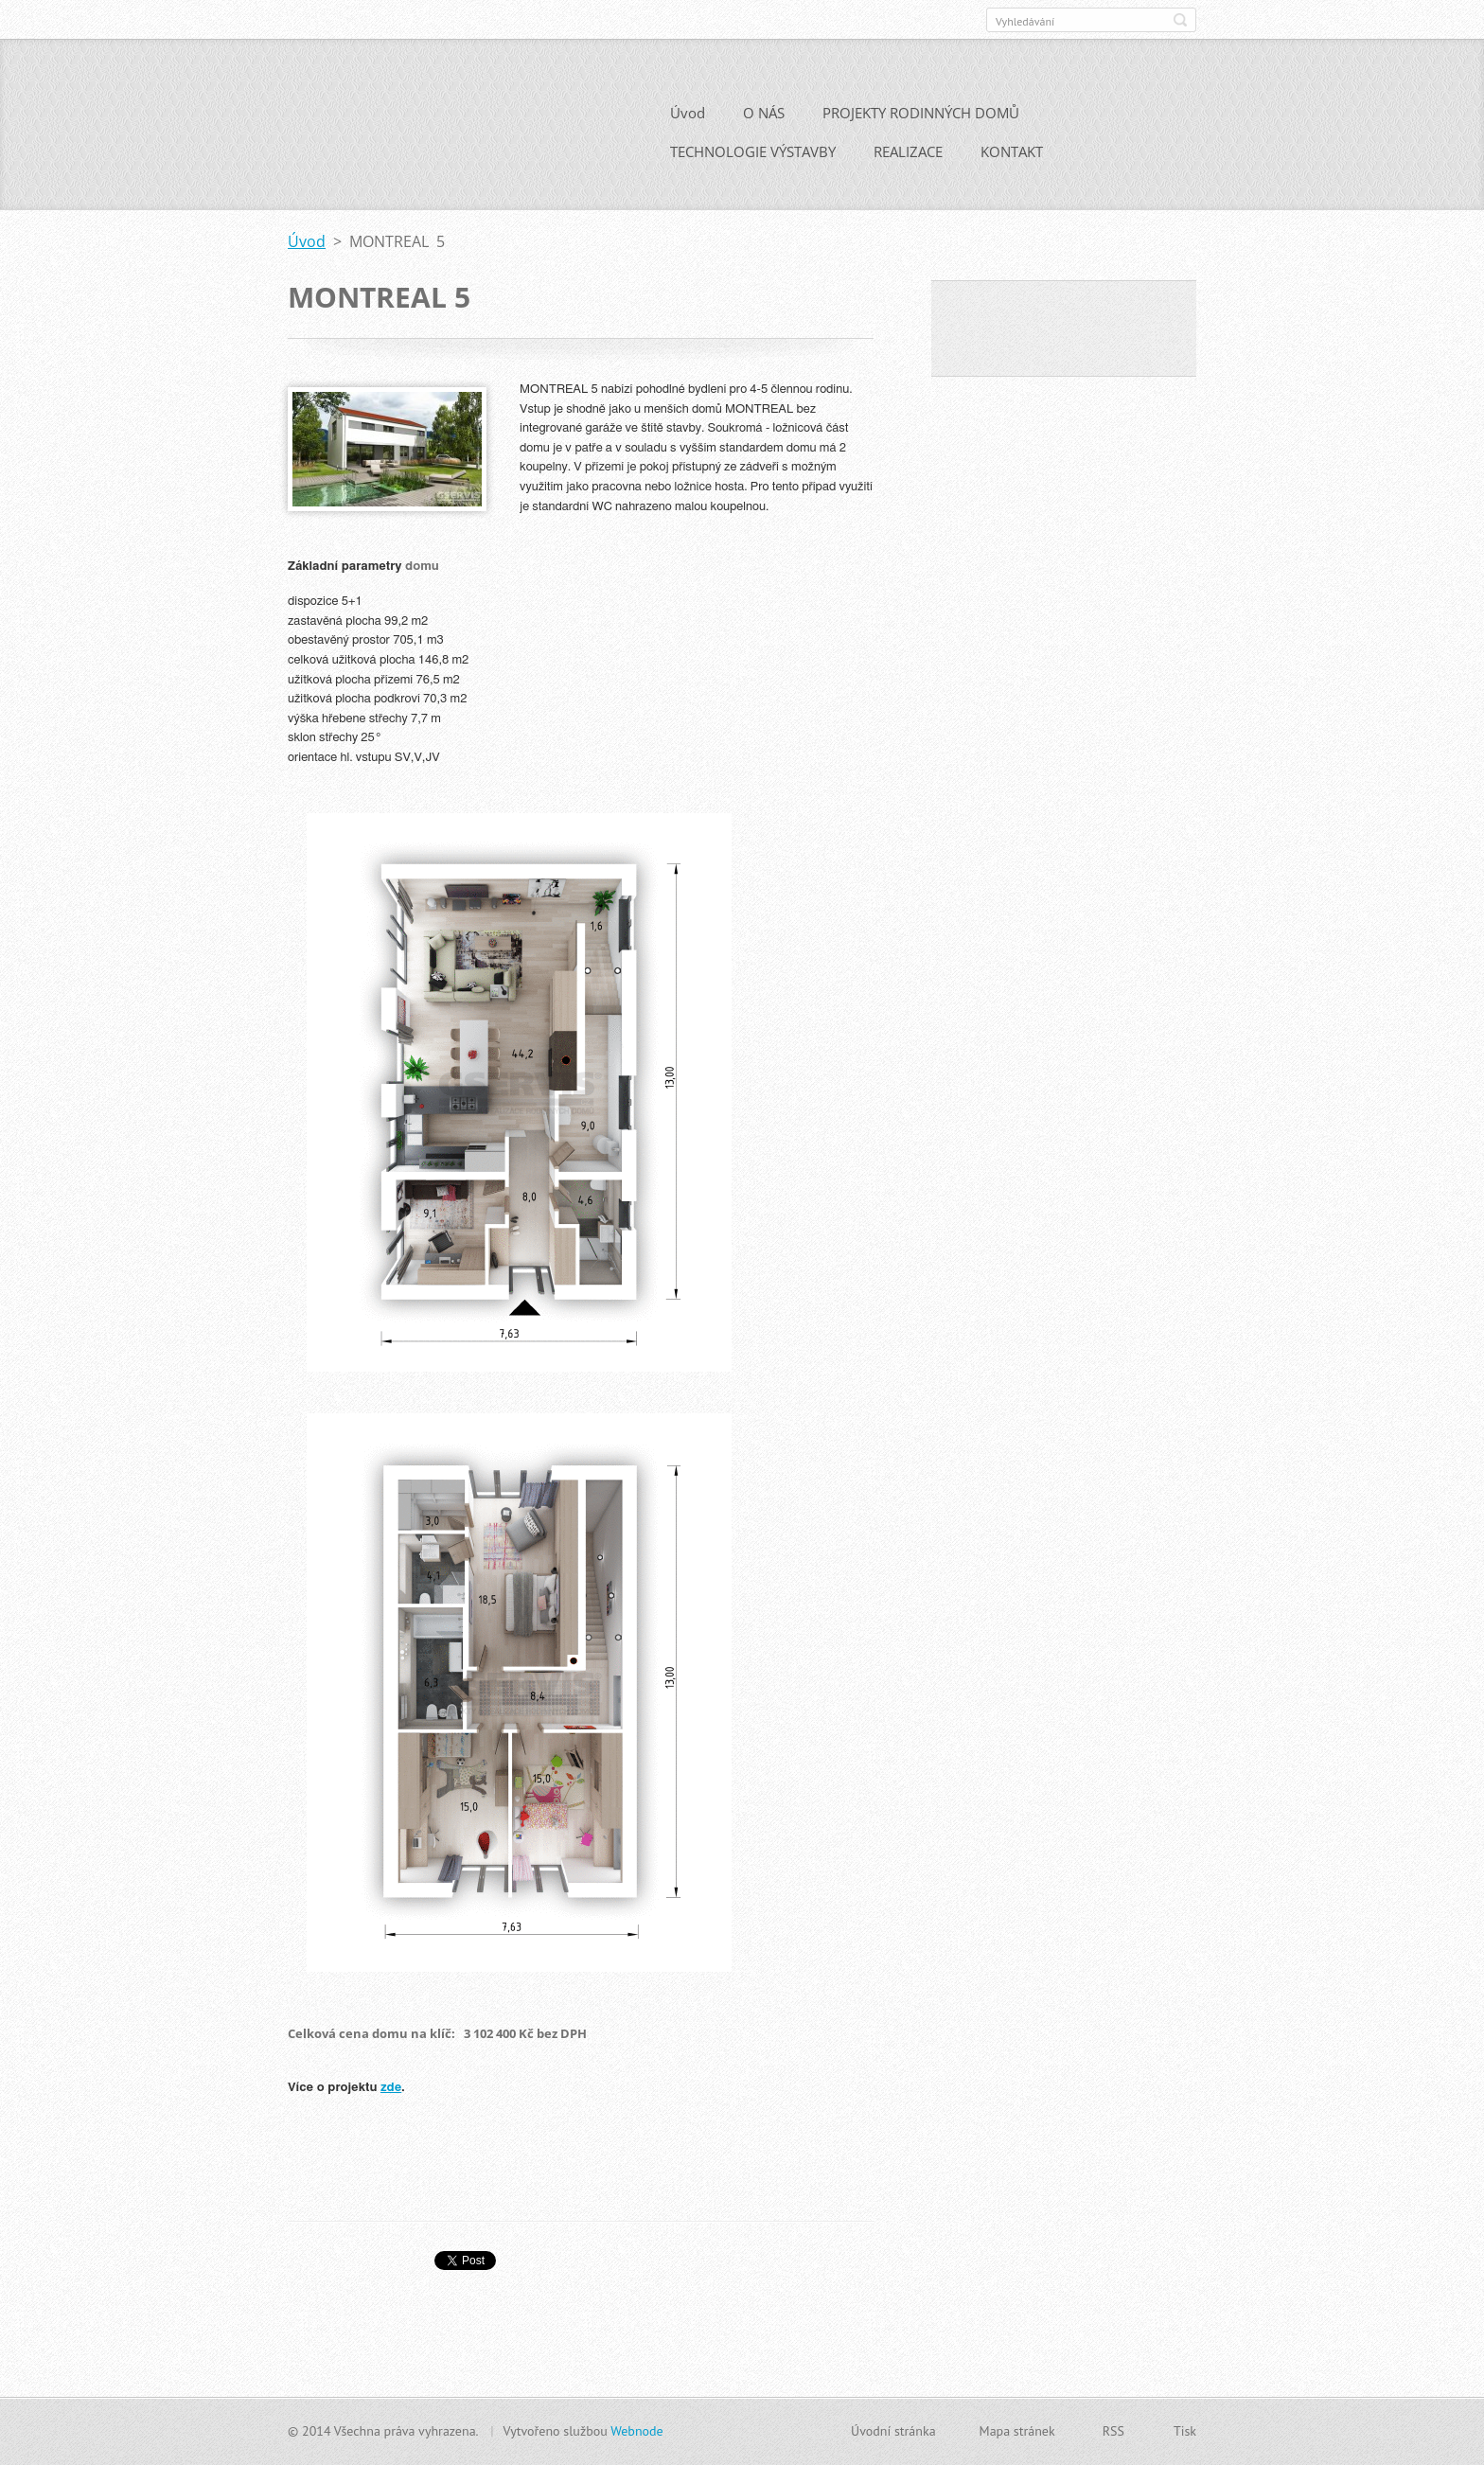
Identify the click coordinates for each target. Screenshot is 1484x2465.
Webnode (636, 2430)
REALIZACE (908, 158)
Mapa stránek (1017, 2430)
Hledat (1180, 19)
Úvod (687, 119)
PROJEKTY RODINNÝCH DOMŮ (920, 119)
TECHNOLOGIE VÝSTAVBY (753, 158)
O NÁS (764, 119)
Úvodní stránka (893, 2430)
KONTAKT (1011, 158)
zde (390, 2094)
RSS (1113, 2430)
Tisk (1185, 2430)
